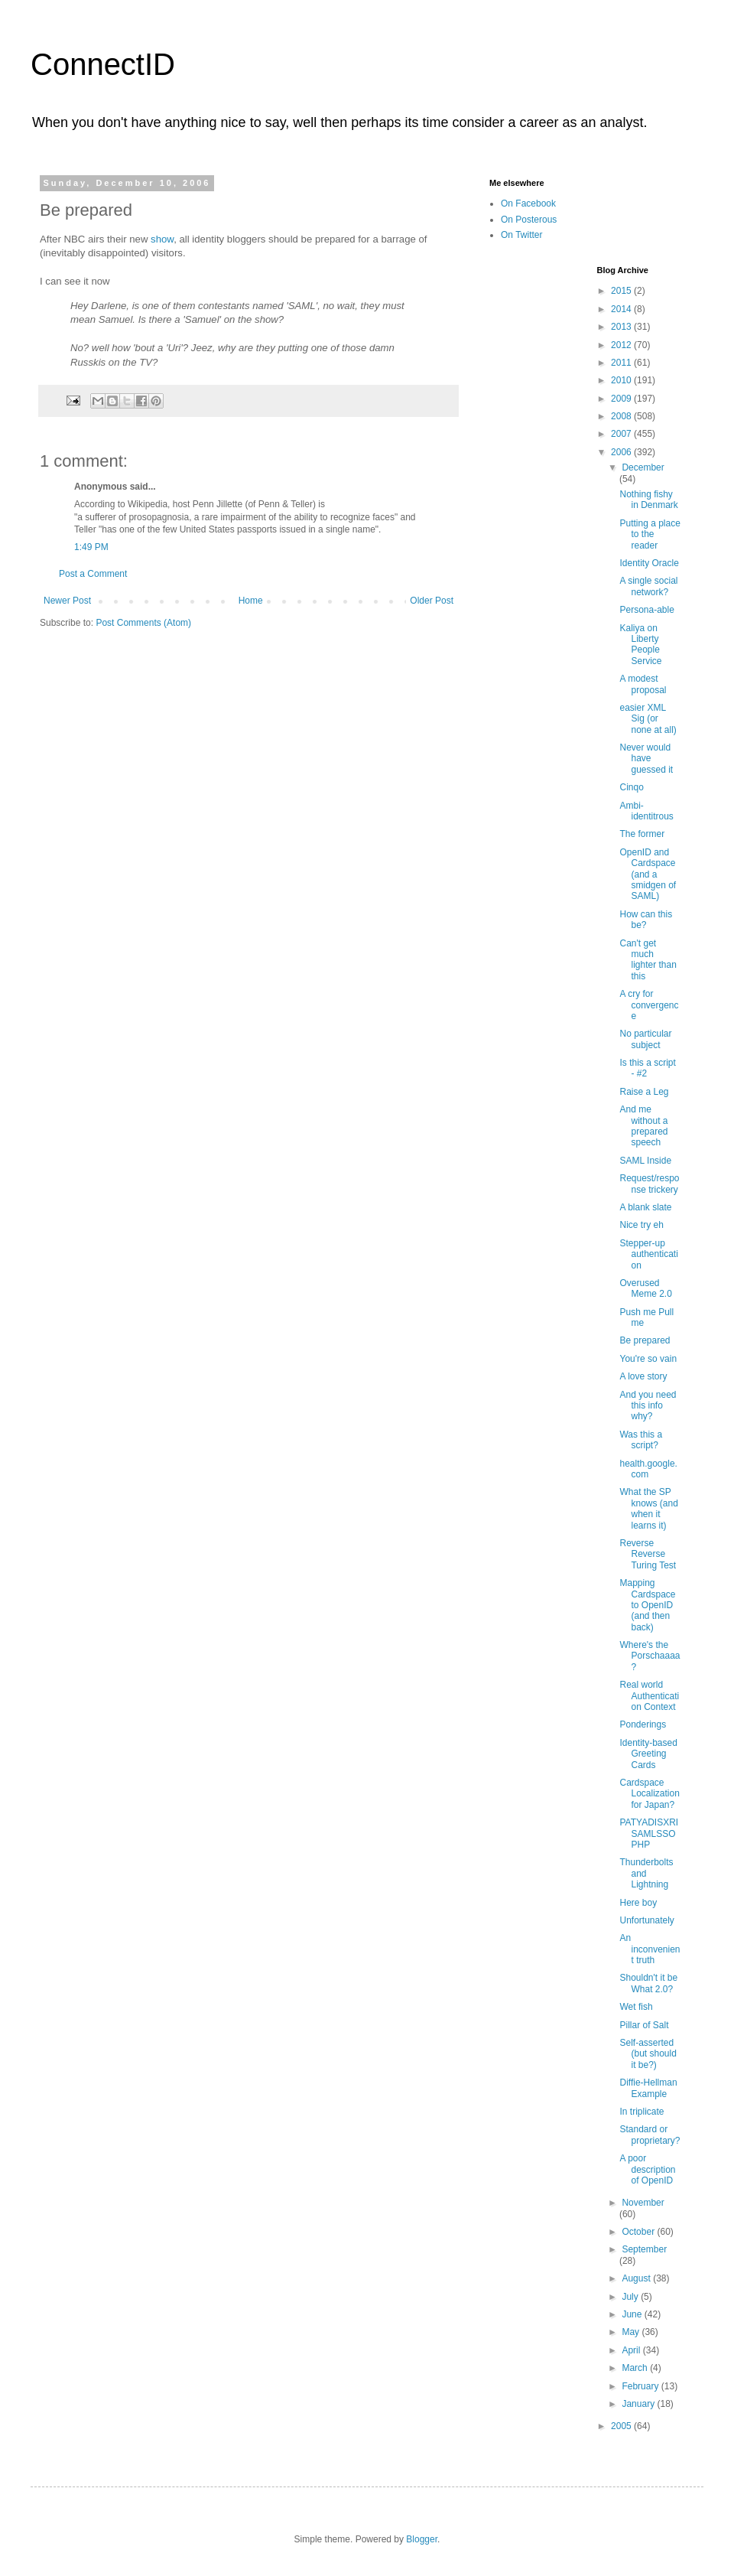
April (632, 2350)
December (643, 467)
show (162, 239)
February (641, 2386)
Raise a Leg (643, 1091)
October (639, 2231)
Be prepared (644, 1340)
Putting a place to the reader (649, 534)
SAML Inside (645, 1160)
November (643, 2202)
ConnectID (103, 64)
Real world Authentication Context (649, 1695)
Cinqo (631, 787)
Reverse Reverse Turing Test (647, 1554)
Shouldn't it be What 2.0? (648, 1983)
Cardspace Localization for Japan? (649, 1793)
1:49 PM (91, 547)
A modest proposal (642, 684)
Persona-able (646, 609)
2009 (622, 398)
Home (251, 600)
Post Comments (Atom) (143, 622)
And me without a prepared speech (643, 1126)
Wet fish (635, 2006)
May (631, 2332)
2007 (622, 433)
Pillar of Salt (643, 2025)
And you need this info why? (647, 1405)
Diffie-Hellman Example (648, 2088)
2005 (622, 2426)
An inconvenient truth (649, 1949)
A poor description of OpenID (647, 2169)
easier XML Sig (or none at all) (647, 718)
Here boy (638, 1902)
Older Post (431, 600)
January (639, 2404)
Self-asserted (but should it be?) (647, 2053)
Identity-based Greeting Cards (648, 1753)
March (636, 2368)
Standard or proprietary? (649, 2134)
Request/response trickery (649, 1183)
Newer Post (67, 600)
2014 (622, 309)
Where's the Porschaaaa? (649, 1656)
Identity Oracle (648, 563)
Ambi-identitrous (646, 811)
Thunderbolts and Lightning (646, 1873)
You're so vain (648, 1358)
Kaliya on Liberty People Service (640, 644)
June (633, 2314)
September (644, 2249)
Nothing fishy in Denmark (648, 499)
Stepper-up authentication (648, 1254)
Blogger (421, 2539)
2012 (622, 345)
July (631, 2296)
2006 (622, 452)
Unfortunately (646, 1920)
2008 (622, 416)
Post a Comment (93, 573)
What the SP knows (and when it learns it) (648, 1508)
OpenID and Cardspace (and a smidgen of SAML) (647, 874)
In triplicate (641, 2111)
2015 (622, 290)
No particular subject (645, 1039)
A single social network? (648, 586)
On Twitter (521, 235)
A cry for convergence (648, 1004)
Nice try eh (641, 1225)
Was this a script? (640, 1440)
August (637, 2278)
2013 (622, 326)
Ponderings (642, 1724)
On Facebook (528, 203)
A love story (643, 1376)
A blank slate (645, 1207)
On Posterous (529, 219)
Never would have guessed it (646, 758)
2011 (622, 362)
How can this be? (645, 919)
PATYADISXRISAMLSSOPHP (648, 1833)
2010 (622, 380)
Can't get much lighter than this (647, 960)
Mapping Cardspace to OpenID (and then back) (647, 1605)
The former (641, 834)
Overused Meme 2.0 (645, 1288)
